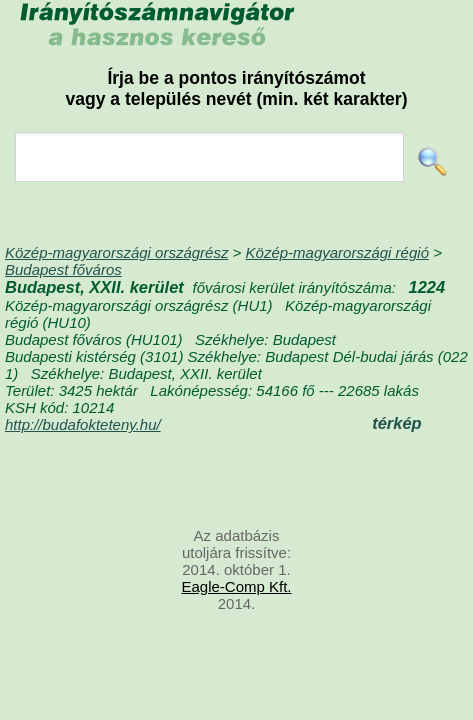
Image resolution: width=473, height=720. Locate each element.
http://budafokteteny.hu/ (83, 424)
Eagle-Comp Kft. (236, 586)
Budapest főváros (63, 269)
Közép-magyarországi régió (337, 252)
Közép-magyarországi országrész (116, 252)
